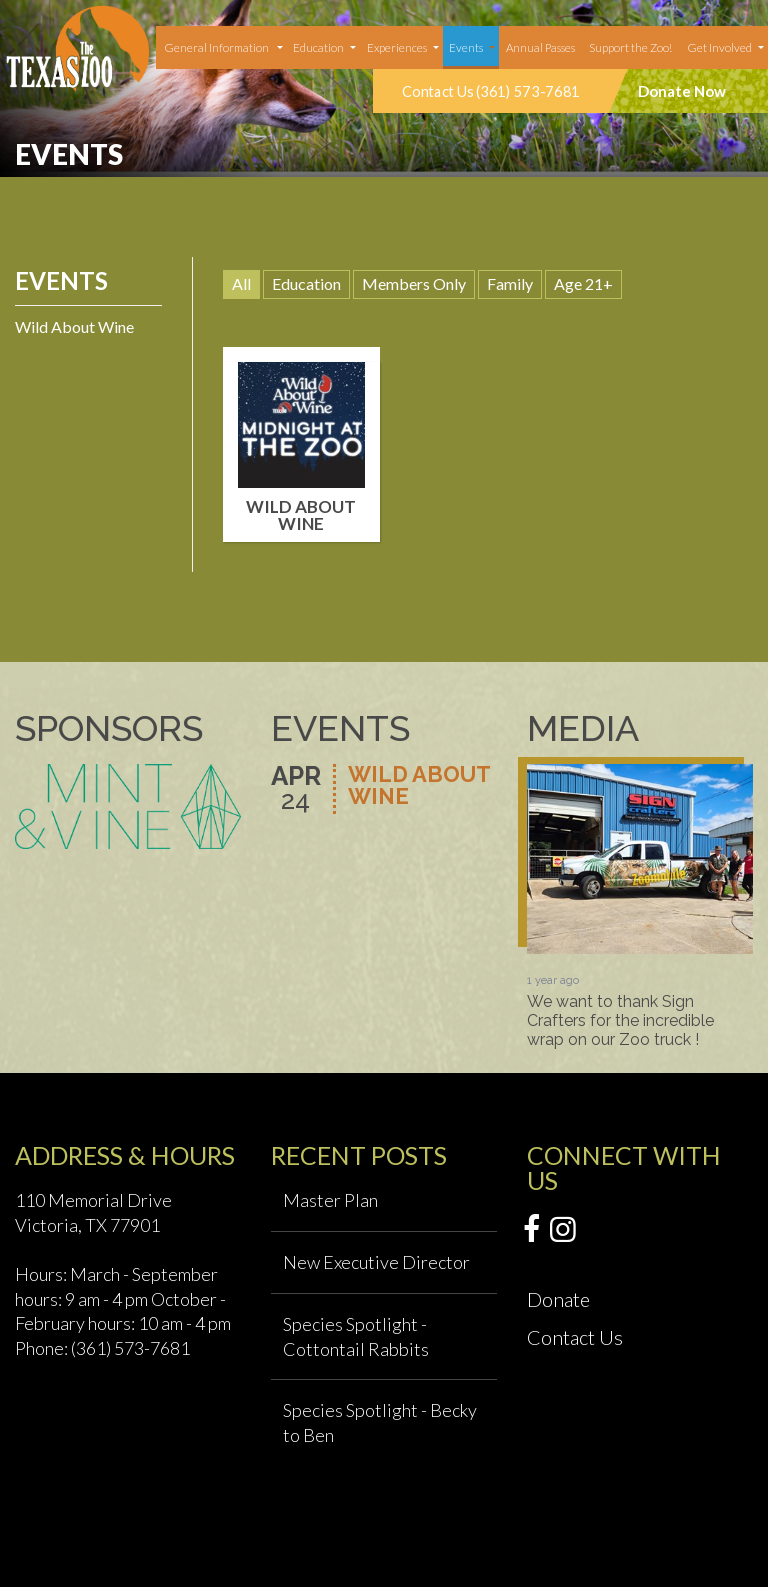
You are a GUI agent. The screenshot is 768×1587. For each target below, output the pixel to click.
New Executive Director (376, 1262)
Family (510, 283)
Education (318, 47)
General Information (216, 47)
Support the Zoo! (630, 47)
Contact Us (575, 1337)
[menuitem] (221, 47)
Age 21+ (583, 283)
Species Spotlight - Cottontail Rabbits (356, 1336)
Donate (558, 1299)
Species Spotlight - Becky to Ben (380, 1422)
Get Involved (719, 47)
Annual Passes (540, 47)
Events (466, 47)
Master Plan (330, 1200)
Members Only (414, 283)
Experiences (397, 47)
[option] (640, 906)
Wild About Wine (74, 326)
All (241, 283)
